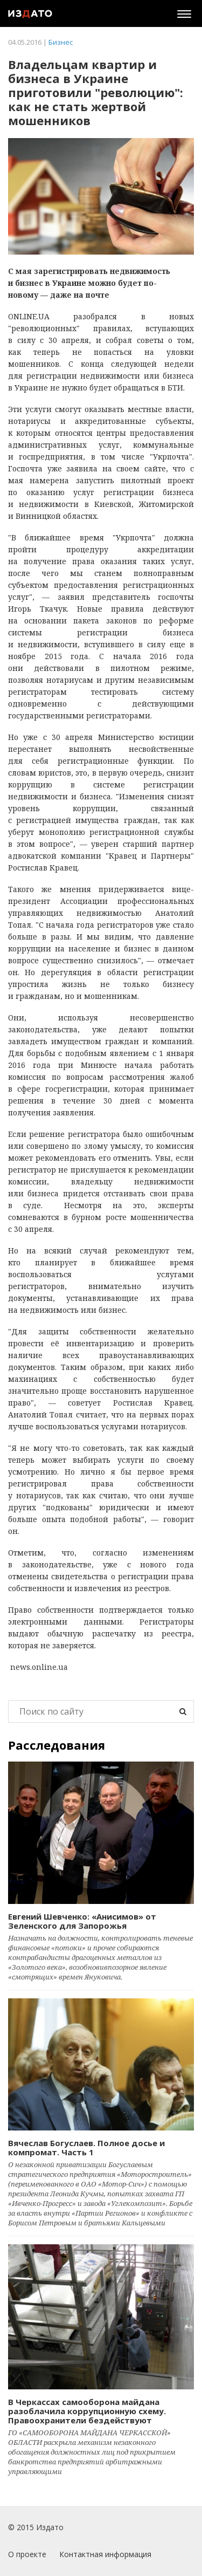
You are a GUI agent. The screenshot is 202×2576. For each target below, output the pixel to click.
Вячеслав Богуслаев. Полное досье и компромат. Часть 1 (86, 2147)
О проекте (27, 2554)
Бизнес (60, 42)
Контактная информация (105, 2554)
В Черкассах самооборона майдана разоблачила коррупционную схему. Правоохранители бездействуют (87, 2411)
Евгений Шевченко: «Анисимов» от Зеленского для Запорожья (82, 1921)
